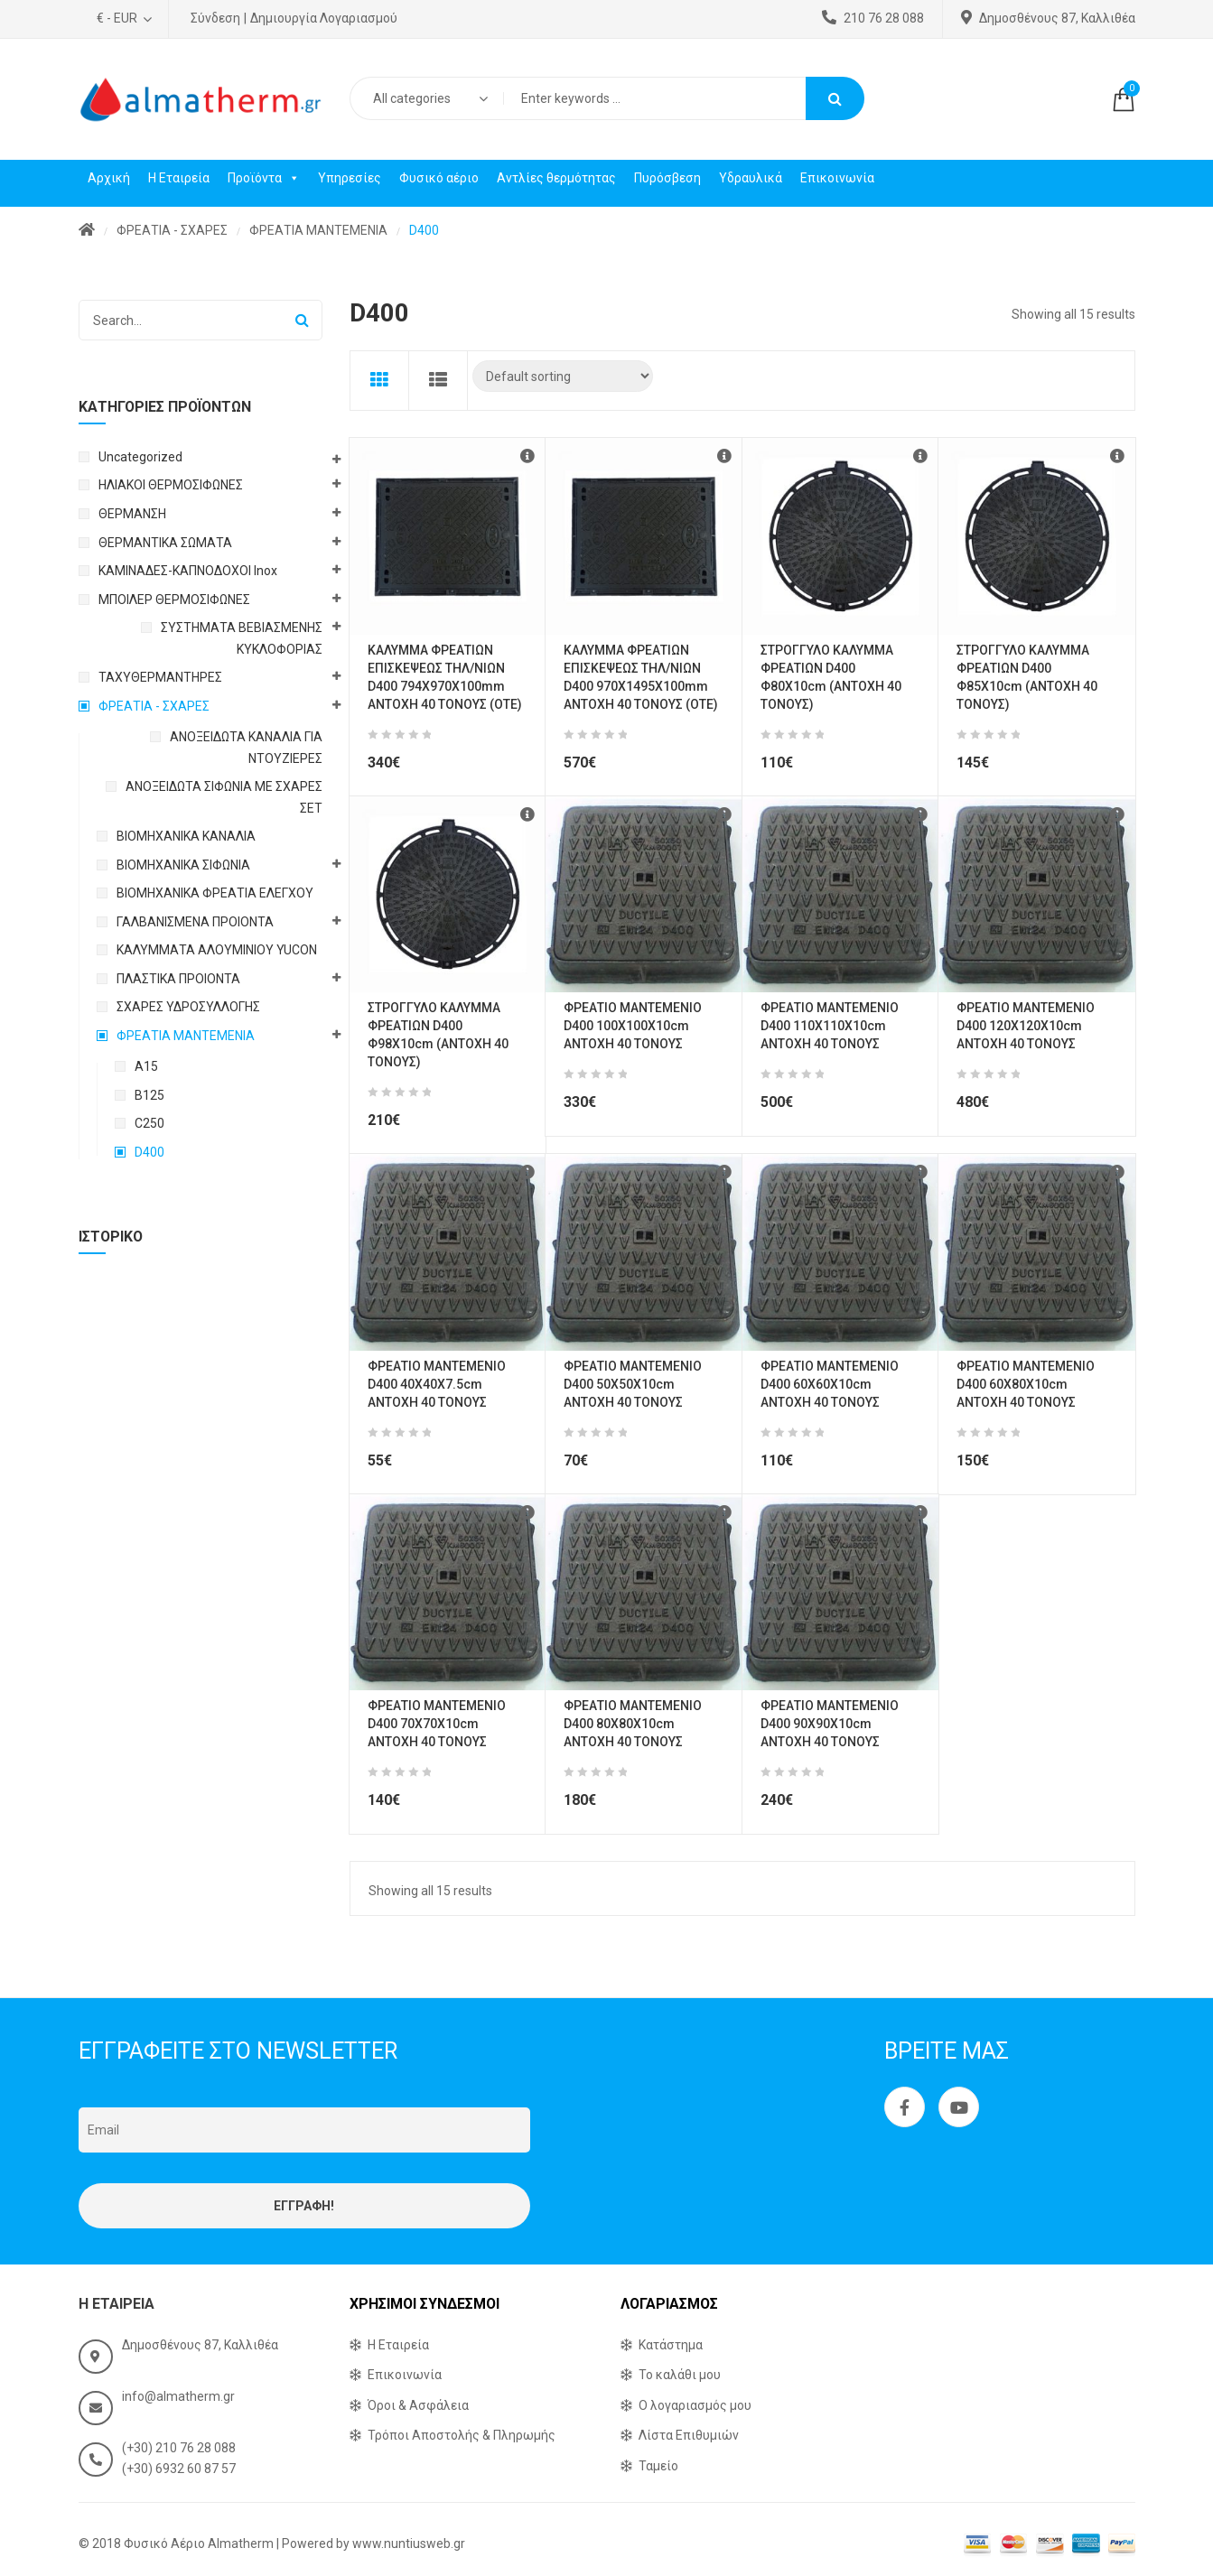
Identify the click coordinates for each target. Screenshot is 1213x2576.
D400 (149, 1152)
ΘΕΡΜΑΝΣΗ (132, 514)
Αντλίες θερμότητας (556, 178)
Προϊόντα (264, 178)
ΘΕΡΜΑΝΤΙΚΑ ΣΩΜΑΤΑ (165, 542)
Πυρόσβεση (667, 178)
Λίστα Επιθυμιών (689, 2435)
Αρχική (109, 178)
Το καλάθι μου (680, 2374)
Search (835, 98)
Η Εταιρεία (179, 178)
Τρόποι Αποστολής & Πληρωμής (461, 2435)
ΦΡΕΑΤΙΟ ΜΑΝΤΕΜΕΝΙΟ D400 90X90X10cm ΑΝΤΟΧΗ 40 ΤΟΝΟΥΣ (829, 1723)
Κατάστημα (671, 2345)
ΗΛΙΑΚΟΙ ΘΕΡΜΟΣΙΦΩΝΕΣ (170, 485)
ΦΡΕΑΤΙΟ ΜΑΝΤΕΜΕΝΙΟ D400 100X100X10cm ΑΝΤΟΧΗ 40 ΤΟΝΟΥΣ (633, 1025)
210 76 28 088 (873, 18)
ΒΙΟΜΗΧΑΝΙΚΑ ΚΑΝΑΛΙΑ (186, 836)
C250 (149, 1123)
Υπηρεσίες (349, 178)
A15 (146, 1066)
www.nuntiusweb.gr (408, 2543)
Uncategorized (140, 457)
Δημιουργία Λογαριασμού (323, 18)
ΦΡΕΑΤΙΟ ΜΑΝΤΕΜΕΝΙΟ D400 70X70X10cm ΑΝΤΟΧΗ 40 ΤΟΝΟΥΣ (437, 1723)
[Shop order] (562, 376)
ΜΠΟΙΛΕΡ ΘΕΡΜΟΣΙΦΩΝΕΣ (174, 599)
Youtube (959, 2107)
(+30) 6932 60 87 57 (179, 2468)
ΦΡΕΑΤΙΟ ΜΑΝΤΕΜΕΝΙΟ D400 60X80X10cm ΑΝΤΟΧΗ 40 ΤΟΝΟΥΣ (1025, 1384)
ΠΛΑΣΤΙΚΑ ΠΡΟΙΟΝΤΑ (178, 979)
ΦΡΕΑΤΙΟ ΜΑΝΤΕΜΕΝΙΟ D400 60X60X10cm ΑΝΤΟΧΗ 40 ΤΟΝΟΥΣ (829, 1384)
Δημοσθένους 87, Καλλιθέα (1048, 18)
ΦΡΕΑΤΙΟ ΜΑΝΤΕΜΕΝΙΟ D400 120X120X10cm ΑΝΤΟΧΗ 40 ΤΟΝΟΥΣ (1025, 1025)
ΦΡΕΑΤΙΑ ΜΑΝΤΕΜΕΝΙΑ (318, 230)
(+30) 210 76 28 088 (179, 2448)
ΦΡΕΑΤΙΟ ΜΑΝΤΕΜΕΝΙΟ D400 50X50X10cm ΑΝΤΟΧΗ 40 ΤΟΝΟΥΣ (633, 1384)
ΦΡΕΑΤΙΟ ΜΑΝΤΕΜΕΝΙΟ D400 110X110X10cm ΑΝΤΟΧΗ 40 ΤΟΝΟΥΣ (829, 1025)
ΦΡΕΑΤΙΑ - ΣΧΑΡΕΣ (172, 230)
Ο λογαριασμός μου (695, 2405)
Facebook (905, 2107)
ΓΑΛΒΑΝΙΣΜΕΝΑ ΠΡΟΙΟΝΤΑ (195, 922)
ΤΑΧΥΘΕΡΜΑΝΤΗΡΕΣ (160, 677)
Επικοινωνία (837, 178)
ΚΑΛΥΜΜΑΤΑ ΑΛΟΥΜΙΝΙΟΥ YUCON (217, 950)
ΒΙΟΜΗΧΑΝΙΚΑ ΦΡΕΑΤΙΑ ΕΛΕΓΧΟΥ (215, 893)
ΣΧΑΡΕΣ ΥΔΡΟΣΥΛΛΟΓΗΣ (188, 1007)
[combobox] (426, 98)
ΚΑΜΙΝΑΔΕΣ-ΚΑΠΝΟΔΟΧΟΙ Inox (187, 570)
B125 (149, 1095)
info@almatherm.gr (178, 2396)
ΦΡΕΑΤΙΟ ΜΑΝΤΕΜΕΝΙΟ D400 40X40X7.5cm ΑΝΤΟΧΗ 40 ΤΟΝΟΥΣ (437, 1384)
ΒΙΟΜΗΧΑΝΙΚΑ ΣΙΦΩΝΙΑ (183, 865)
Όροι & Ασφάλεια (418, 2405)
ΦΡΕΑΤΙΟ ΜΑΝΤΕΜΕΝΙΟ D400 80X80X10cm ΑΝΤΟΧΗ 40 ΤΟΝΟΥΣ (633, 1723)
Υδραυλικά (750, 178)
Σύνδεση (215, 18)
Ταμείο (658, 2466)
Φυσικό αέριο (439, 178)
